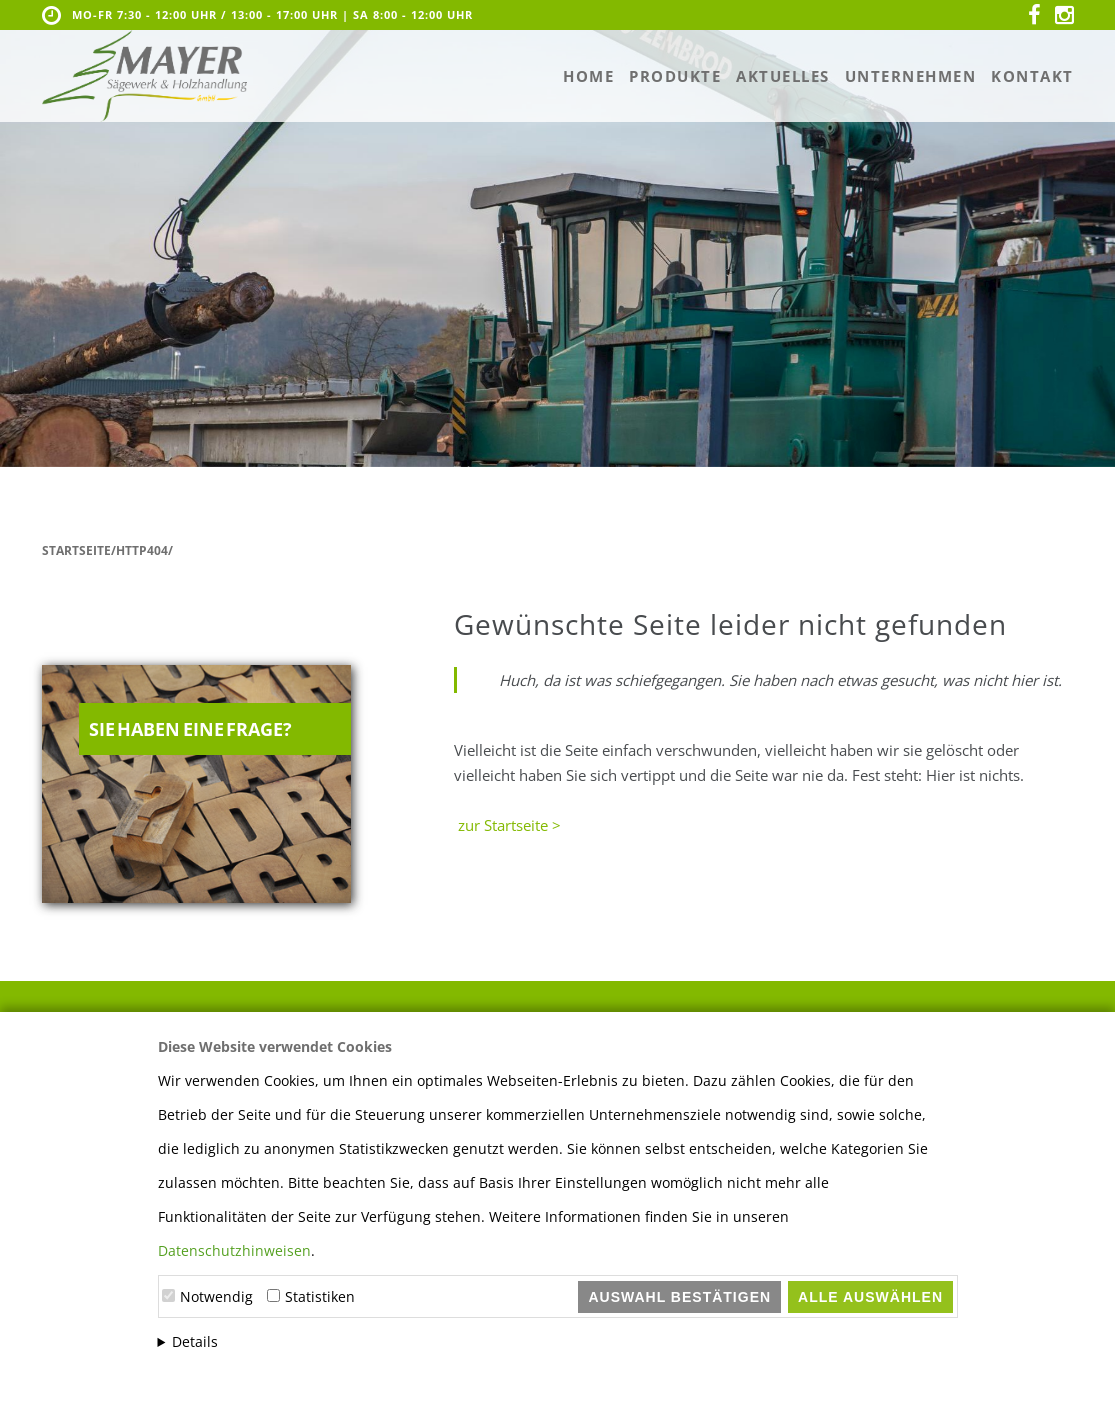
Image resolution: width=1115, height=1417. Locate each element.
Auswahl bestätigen (679, 1297)
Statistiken (320, 1296)
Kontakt (1032, 76)
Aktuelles (783, 76)
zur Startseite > (507, 825)
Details (195, 1341)
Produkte (675, 76)
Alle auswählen (870, 1297)
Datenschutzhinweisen (234, 1250)
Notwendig (216, 1296)
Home (588, 76)
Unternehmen (911, 76)
